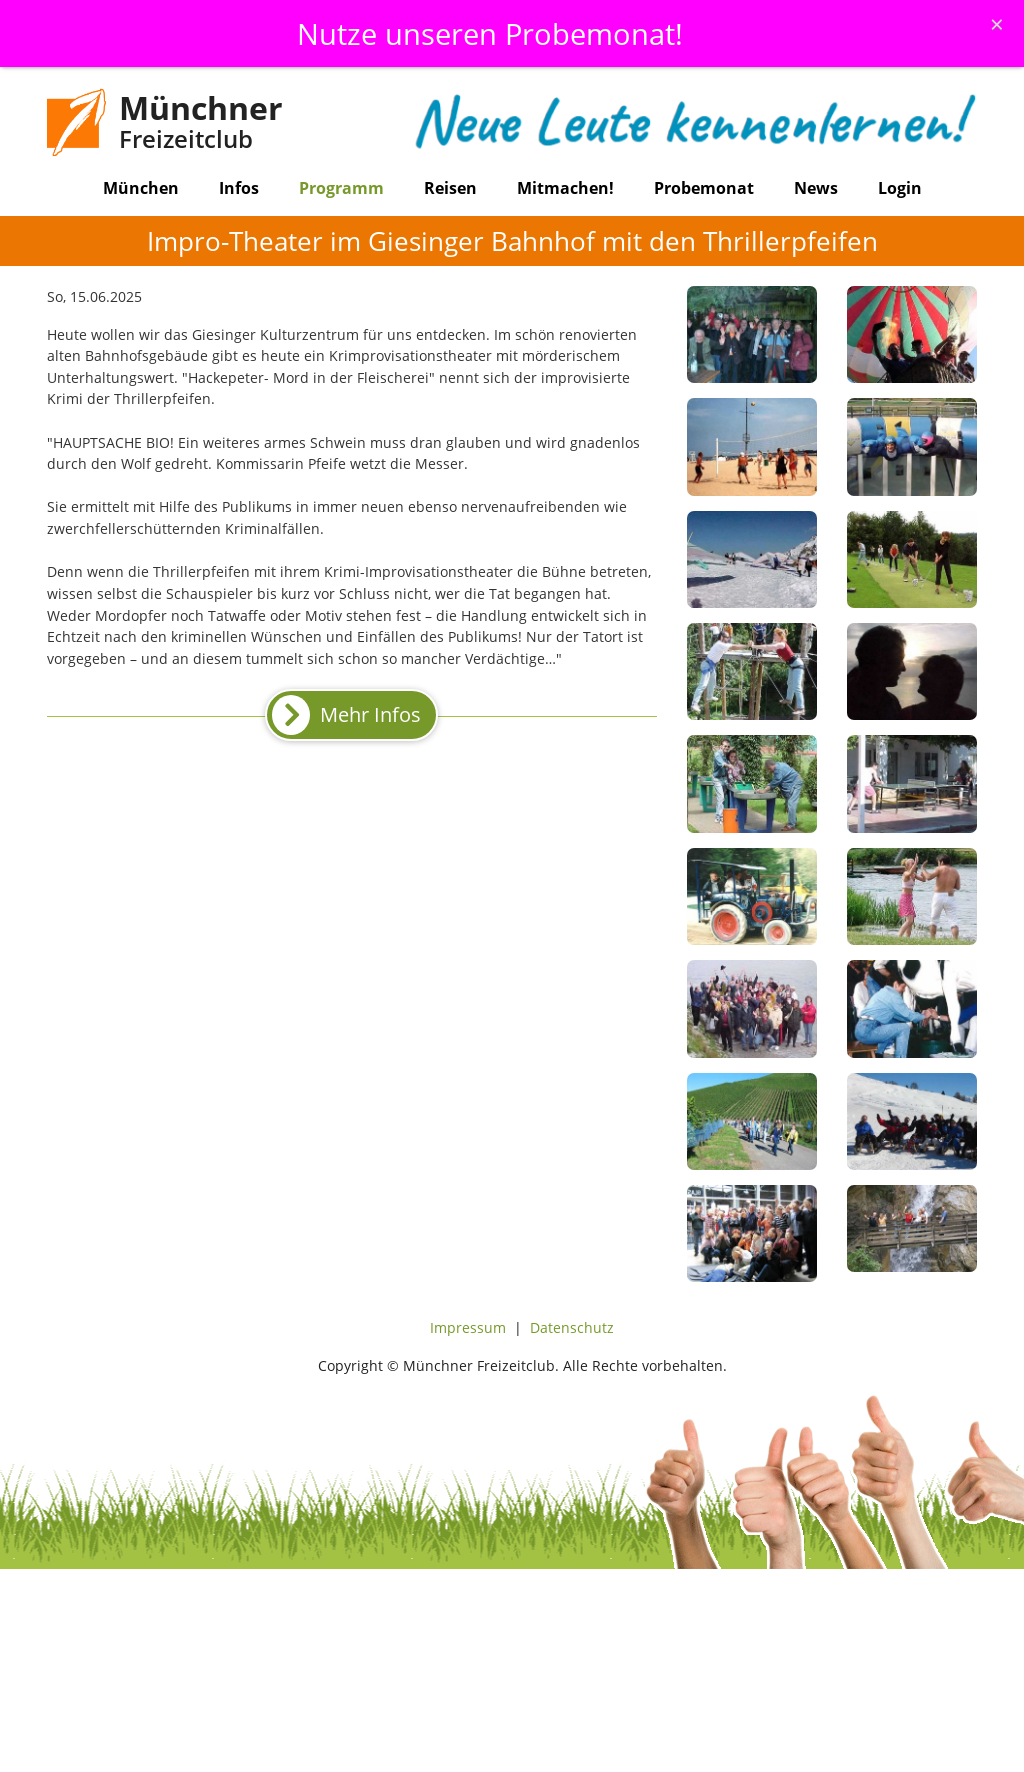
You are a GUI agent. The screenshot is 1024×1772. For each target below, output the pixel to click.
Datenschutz (572, 1327)
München (141, 188)
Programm (341, 188)
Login (900, 188)
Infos (239, 188)
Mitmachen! (565, 188)
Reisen (450, 188)
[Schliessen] (997, 24)
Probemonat (704, 188)
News (816, 188)
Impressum (468, 1327)
